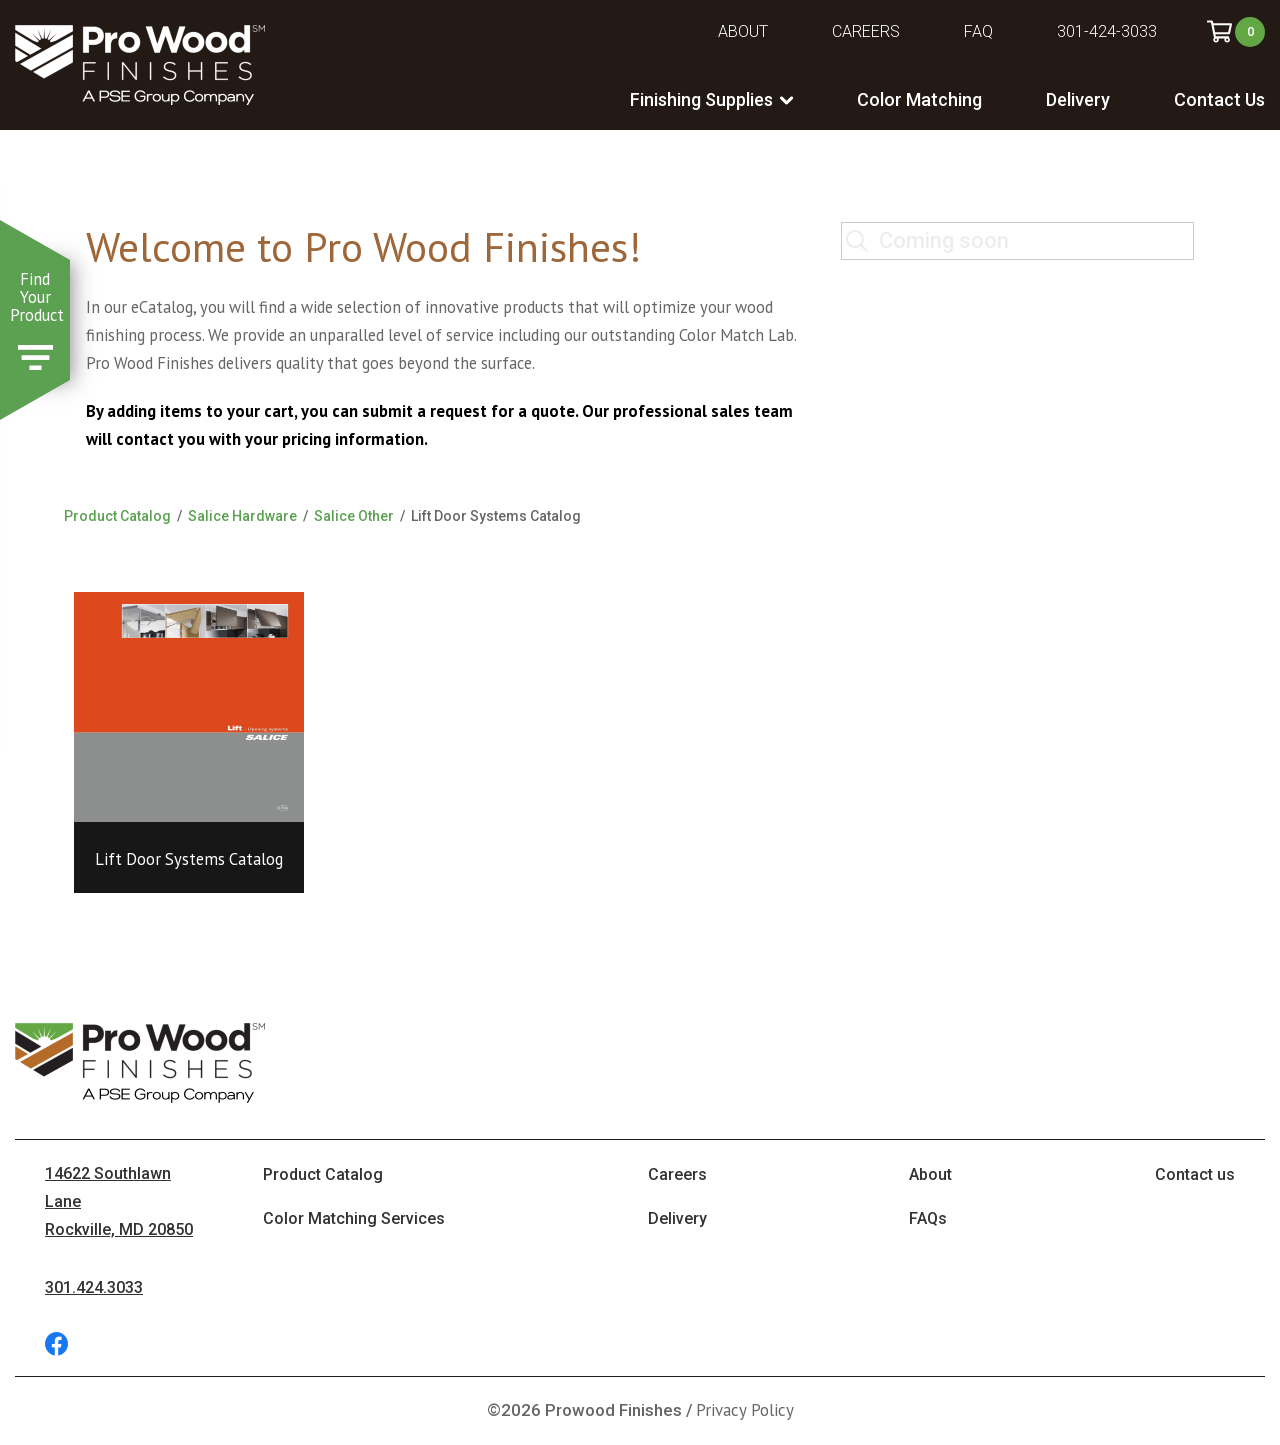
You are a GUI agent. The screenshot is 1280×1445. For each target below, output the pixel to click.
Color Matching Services (354, 1218)
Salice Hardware (242, 516)
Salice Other (354, 516)
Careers (866, 31)
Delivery (1078, 99)
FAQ (978, 31)
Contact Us (1219, 99)
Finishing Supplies (701, 99)
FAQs (928, 1218)
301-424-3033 (1107, 31)
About (743, 31)
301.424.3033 (94, 1287)
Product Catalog (117, 516)
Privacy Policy (745, 1410)
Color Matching (919, 99)
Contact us (1195, 1174)
